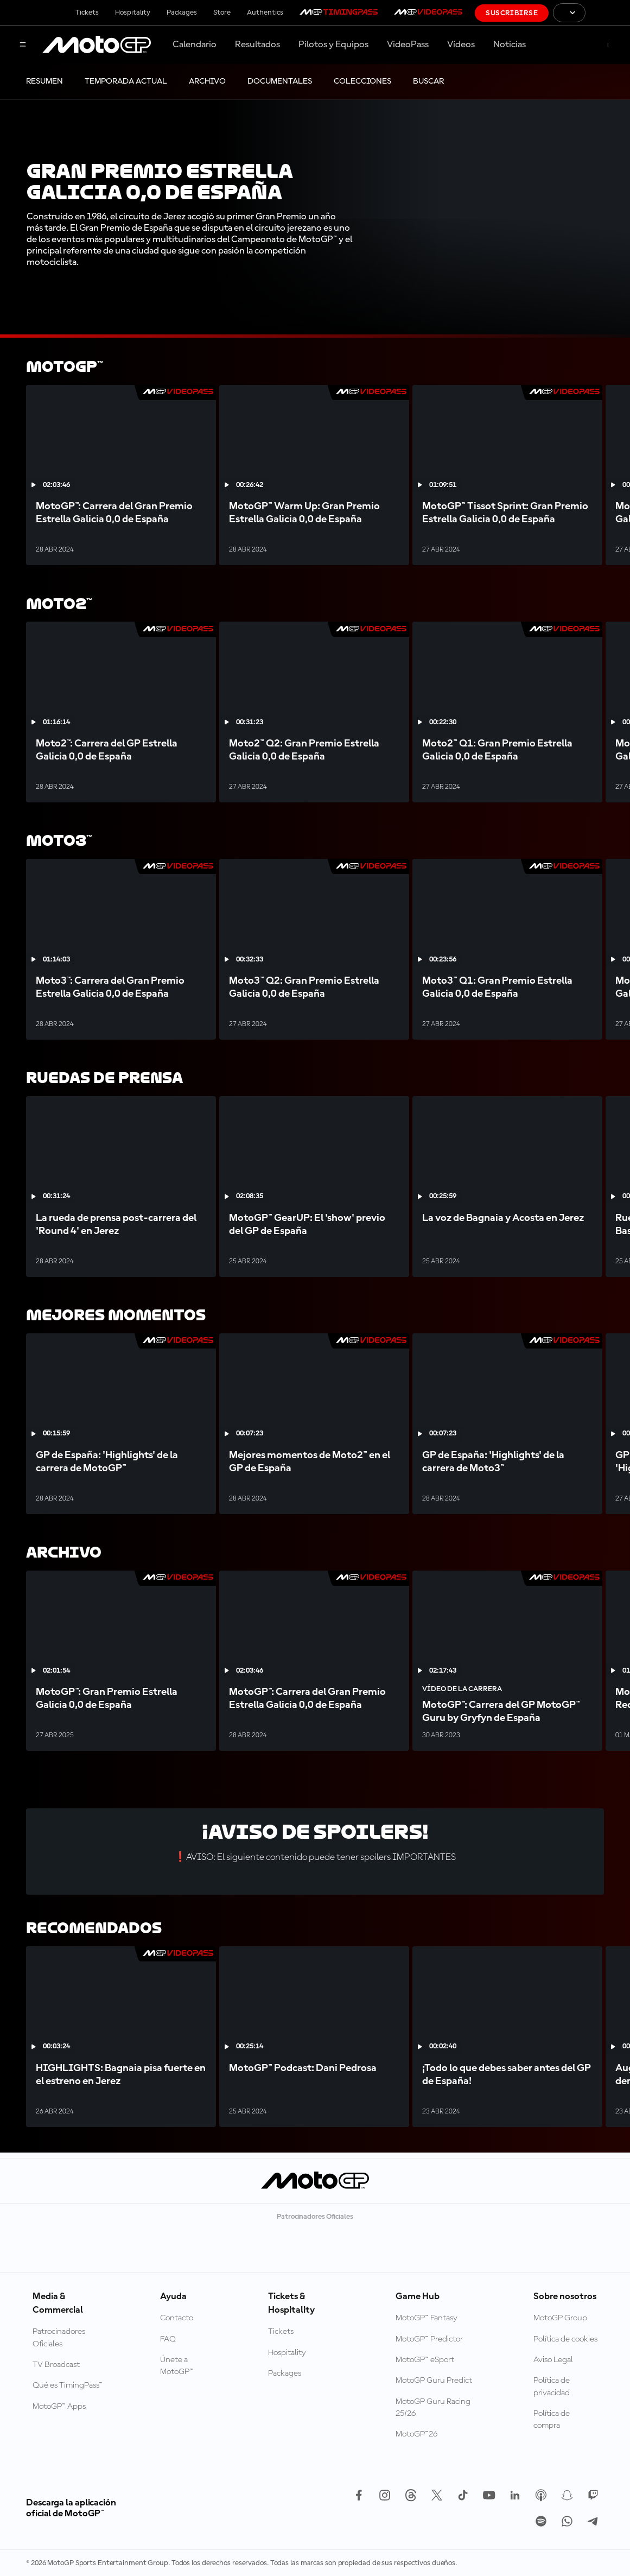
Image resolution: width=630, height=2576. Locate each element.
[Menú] (23, 45)
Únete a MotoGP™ (176, 2366)
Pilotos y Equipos (333, 44)
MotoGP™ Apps (59, 2406)
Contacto (176, 2318)
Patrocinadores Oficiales (59, 2337)
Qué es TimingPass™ (68, 2385)
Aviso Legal (553, 2360)
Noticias (509, 44)
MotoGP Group (560, 2318)
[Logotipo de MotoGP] (96, 45)
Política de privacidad (551, 2386)
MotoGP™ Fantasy (426, 2318)
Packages (182, 12)
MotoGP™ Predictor (429, 2339)
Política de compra (551, 2419)
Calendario (195, 44)
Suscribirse (512, 13)
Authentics (265, 12)
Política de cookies (565, 2339)
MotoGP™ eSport (425, 2360)
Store (222, 12)
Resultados (257, 44)
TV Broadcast (56, 2364)
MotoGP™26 (416, 2434)
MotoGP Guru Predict (434, 2380)
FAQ (168, 2339)
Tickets (87, 12)
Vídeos (461, 44)
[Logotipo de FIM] (607, 13)
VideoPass (408, 44)
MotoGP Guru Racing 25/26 (433, 2407)
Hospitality (132, 12)
